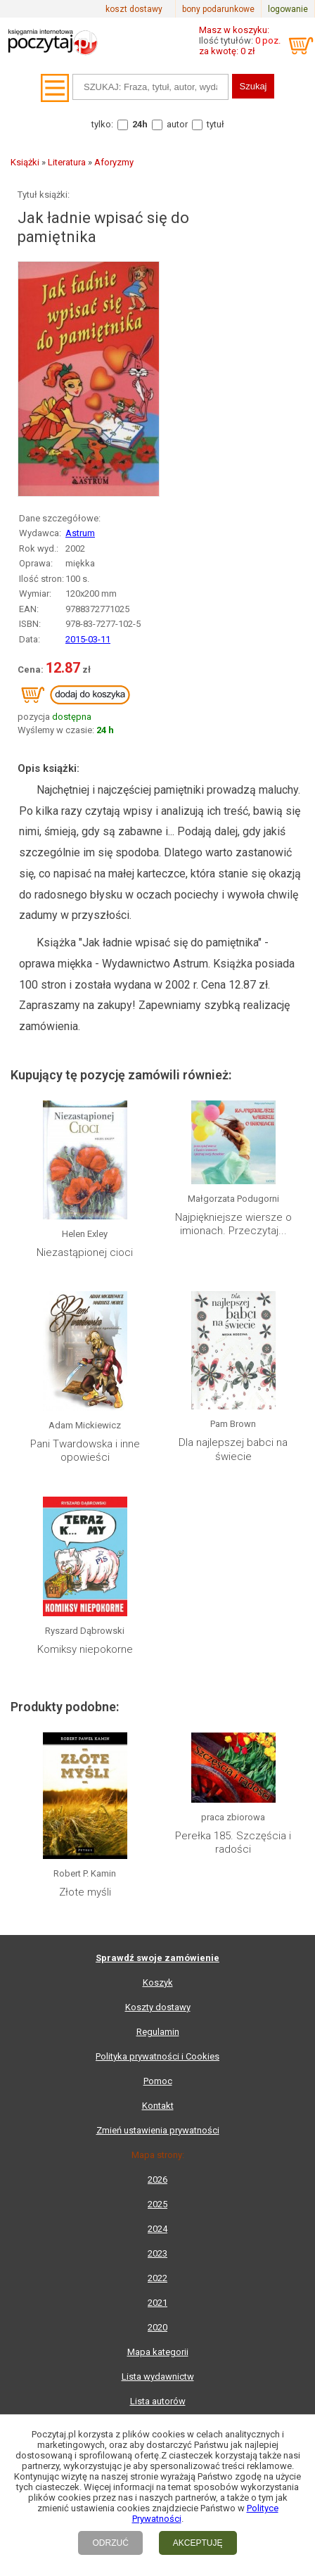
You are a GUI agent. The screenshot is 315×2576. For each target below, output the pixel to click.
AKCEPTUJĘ (198, 2543)
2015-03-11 (87, 639)
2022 (157, 2278)
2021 (157, 2302)
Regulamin (157, 2031)
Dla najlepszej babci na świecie (233, 1449)
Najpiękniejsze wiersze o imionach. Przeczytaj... (233, 1224)
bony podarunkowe (218, 9)
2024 (157, 2228)
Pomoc (157, 2081)
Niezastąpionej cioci (85, 1252)
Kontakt (158, 2105)
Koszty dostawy (158, 2007)
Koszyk (158, 1982)
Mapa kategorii (157, 2352)
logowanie (288, 9)
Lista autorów (158, 2401)
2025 (157, 2204)
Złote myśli (85, 1892)
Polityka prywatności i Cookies (157, 2056)
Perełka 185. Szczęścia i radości (233, 1842)
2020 (157, 2327)
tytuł (215, 124)
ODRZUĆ (110, 2543)
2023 (157, 2253)
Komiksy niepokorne (85, 1649)
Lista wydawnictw (158, 2376)
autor (177, 124)
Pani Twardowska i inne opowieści (85, 1451)
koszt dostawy (133, 9)
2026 (157, 2179)
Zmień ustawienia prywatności (157, 2130)
